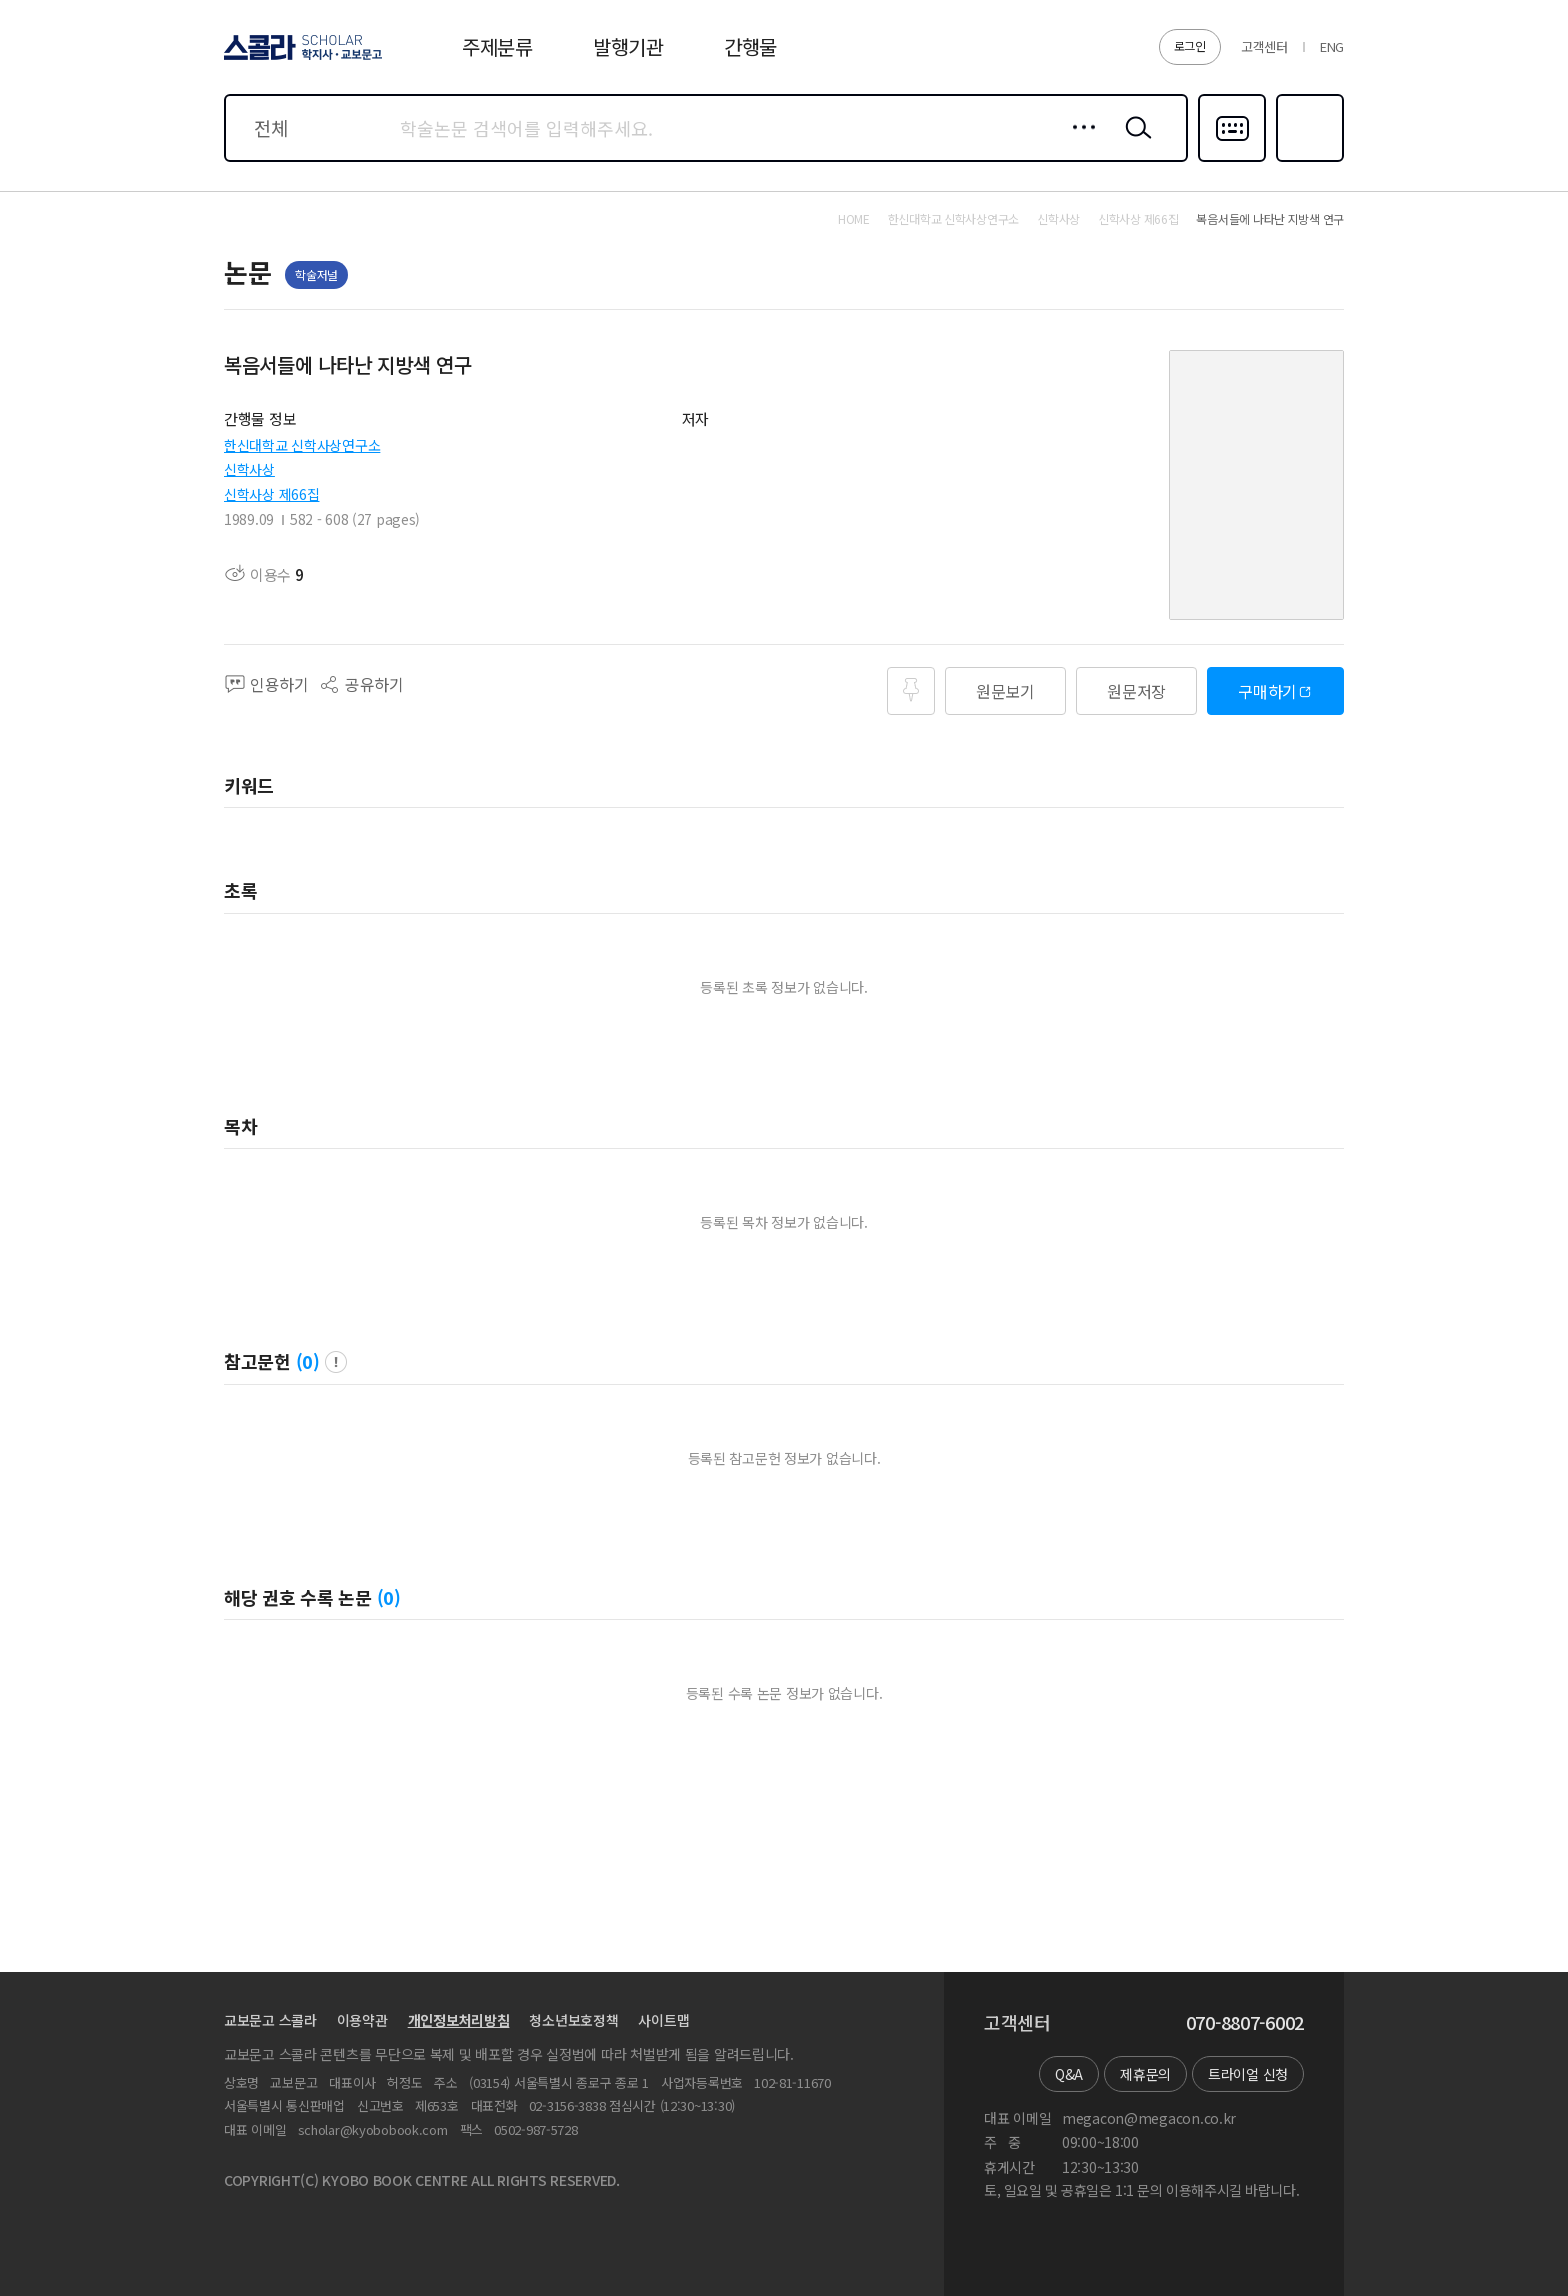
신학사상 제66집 (271, 494)
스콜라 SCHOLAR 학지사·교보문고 (300, 59)
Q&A (1069, 2074)
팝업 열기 (336, 1362)
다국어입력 (1232, 160)
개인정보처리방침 (459, 2020)
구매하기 (1267, 691)
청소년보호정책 (573, 2020)
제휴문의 (1145, 2074)
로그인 (1190, 45)
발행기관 (628, 46)
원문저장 (1136, 691)
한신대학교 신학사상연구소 (302, 445)
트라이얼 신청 (1248, 2074)
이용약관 (362, 2020)
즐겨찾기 (1307, 160)
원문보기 (1005, 691)
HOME (854, 219)
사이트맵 (663, 2020)
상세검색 (1078, 143)
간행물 (750, 46)
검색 (1134, 143)
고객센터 (1264, 46)
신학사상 (249, 469)
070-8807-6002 (1245, 2023)
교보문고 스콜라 (270, 2020)
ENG (1332, 46)
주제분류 (497, 46)
